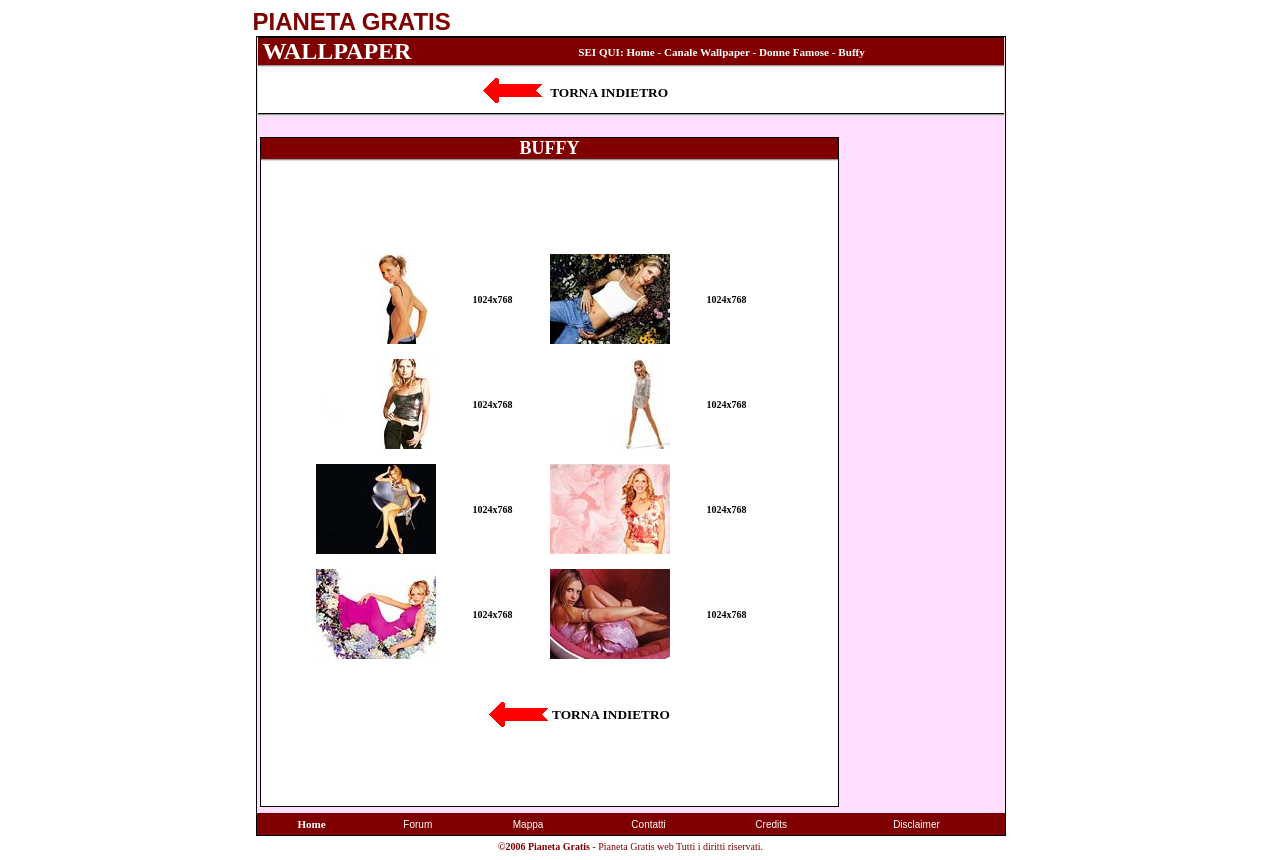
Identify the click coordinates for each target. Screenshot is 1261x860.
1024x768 (493, 299)
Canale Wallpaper (707, 52)
